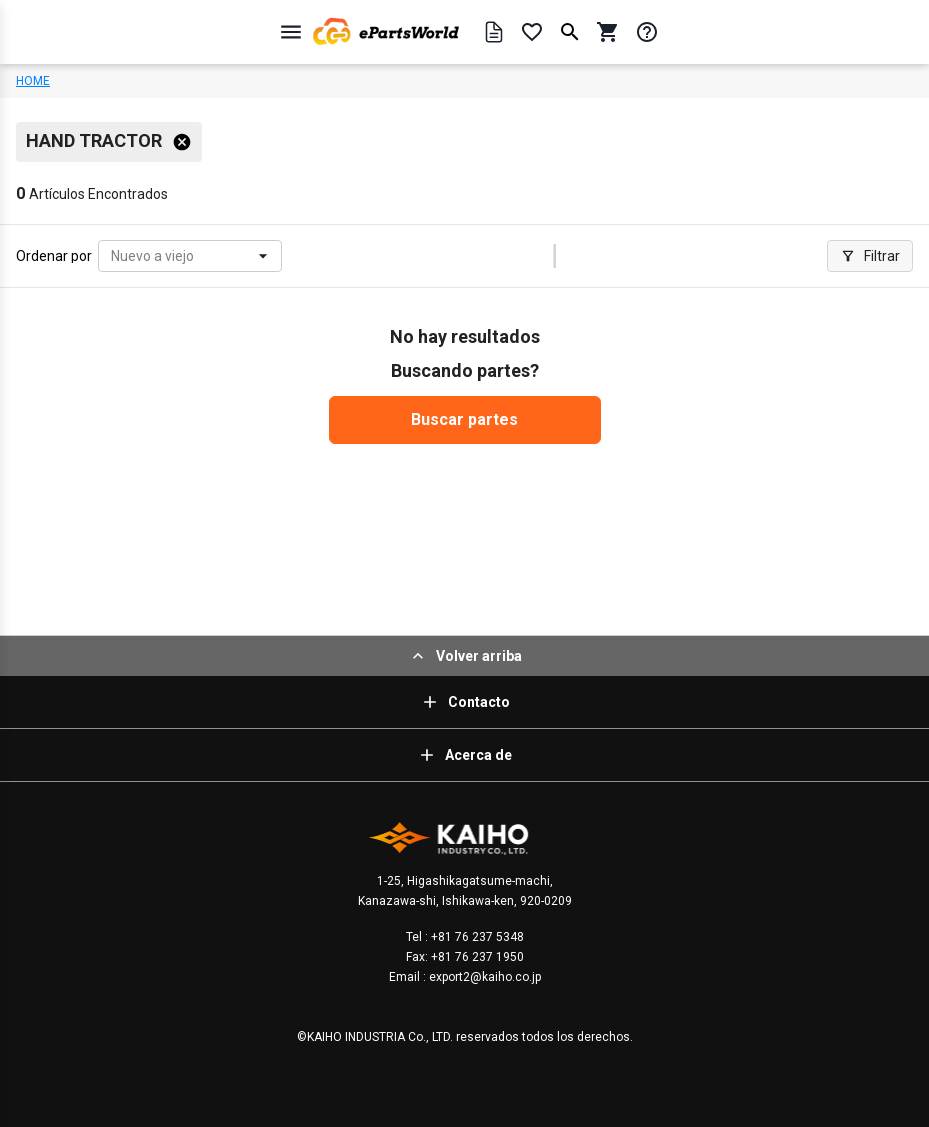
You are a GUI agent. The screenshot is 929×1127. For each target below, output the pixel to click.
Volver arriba (465, 656)
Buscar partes (464, 419)
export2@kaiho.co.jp (483, 977)
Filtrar (870, 256)
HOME (33, 81)
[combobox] (112, 256)
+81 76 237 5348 (476, 937)
